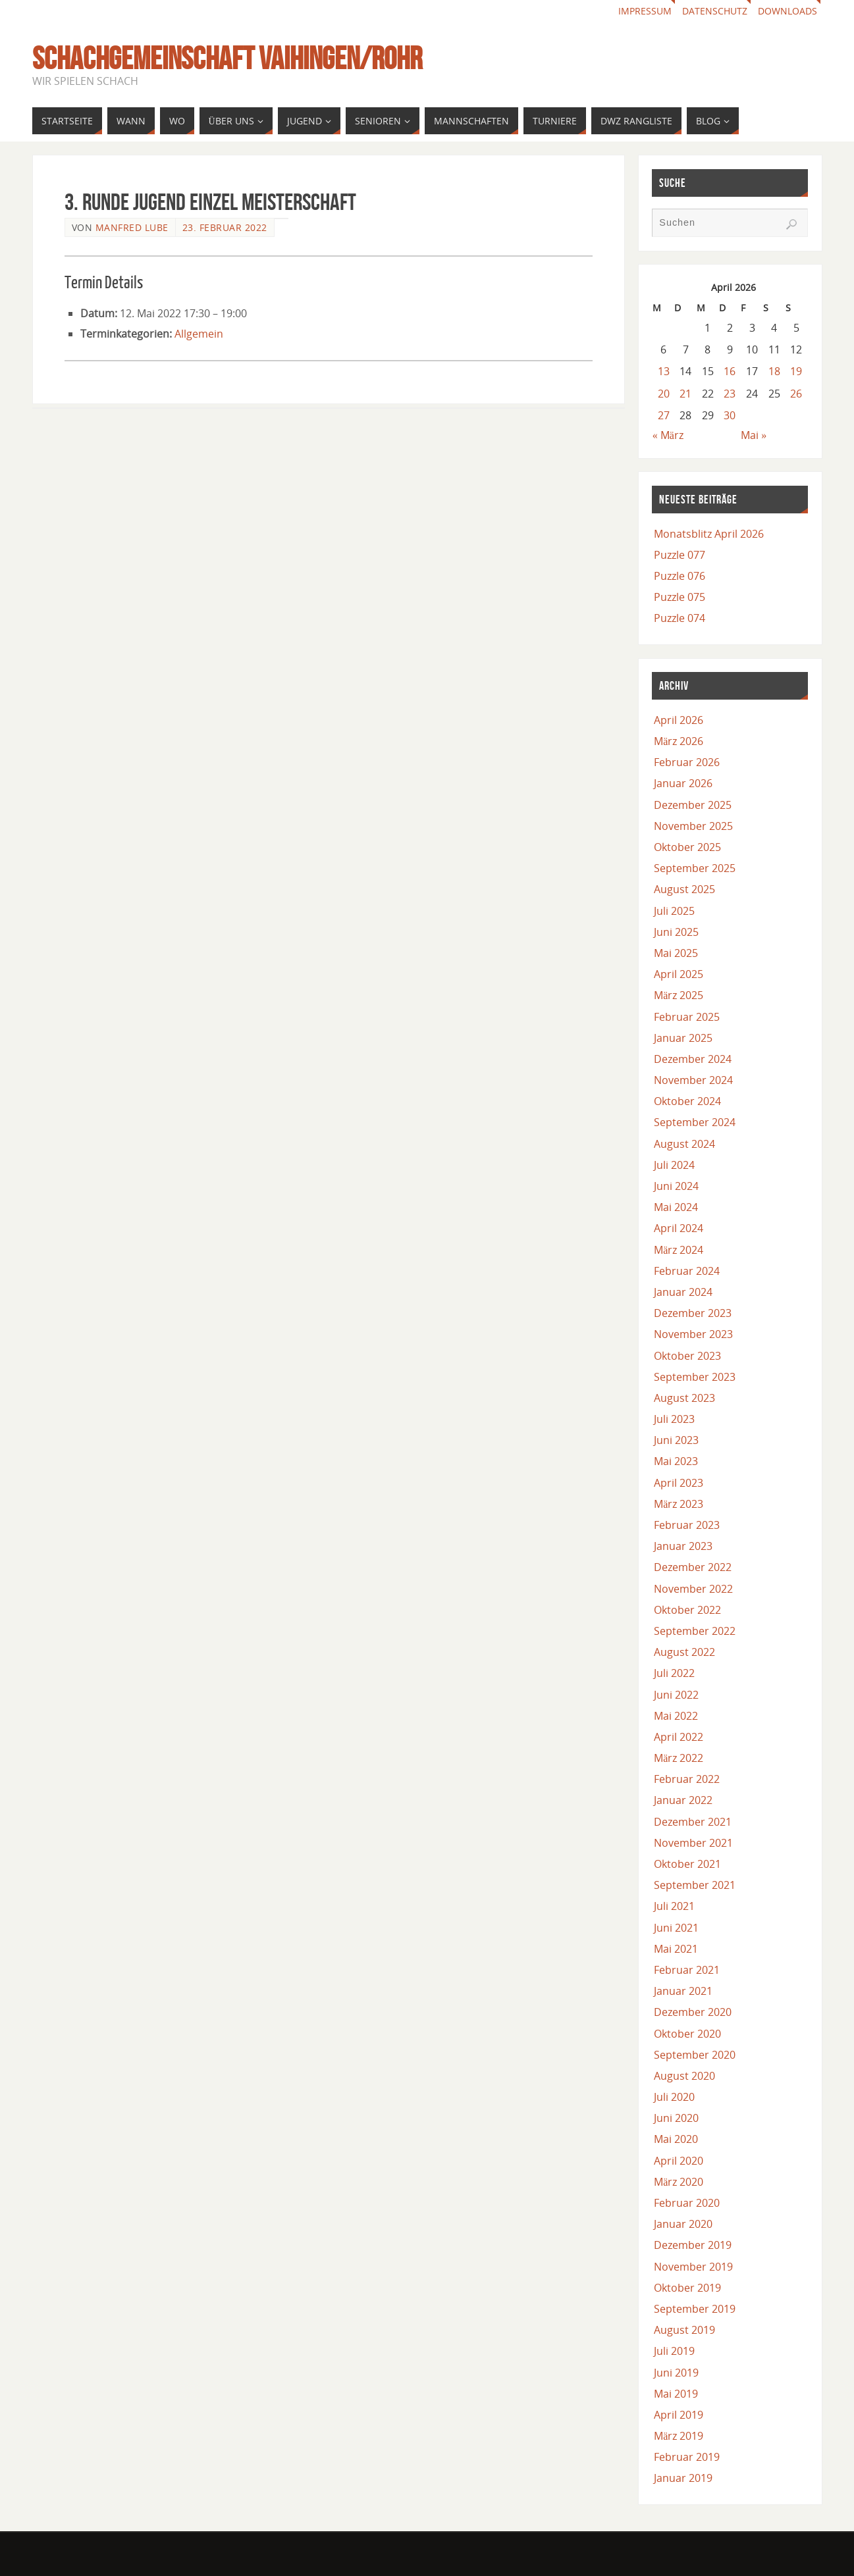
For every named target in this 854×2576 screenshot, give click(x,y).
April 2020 (678, 2160)
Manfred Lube (132, 227)
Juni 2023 (676, 1440)
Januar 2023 (683, 1546)
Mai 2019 (676, 2393)
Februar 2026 (687, 762)
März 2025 (678, 995)
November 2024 (693, 1080)
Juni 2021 (676, 1927)
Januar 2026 (683, 783)
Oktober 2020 (687, 2033)
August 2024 (684, 1144)
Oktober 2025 (687, 847)
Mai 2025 (676, 953)
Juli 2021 (674, 1906)
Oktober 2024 (687, 1101)
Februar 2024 (687, 1271)
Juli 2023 (674, 1419)
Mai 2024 (676, 1207)
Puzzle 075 (679, 597)
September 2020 (694, 2055)
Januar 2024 (683, 1292)
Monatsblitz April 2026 (709, 534)
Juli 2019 (674, 2351)
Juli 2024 (674, 1165)
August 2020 (684, 2076)
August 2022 (684, 1652)
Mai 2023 (676, 1461)
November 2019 (693, 2266)
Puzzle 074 (679, 618)
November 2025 (693, 826)
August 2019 (684, 2330)
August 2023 (684, 1398)
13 (664, 371)
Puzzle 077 (679, 555)
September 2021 (694, 1885)
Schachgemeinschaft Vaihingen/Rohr (227, 58)
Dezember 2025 (693, 805)
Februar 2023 (687, 1525)
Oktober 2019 (687, 2287)
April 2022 (678, 1737)
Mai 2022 (676, 1716)
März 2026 (678, 741)
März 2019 (678, 2436)
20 (664, 393)
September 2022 (694, 1631)
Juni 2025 (676, 932)
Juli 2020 (674, 2097)
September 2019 (694, 2309)
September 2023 (694, 1377)
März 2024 (678, 1250)
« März (668, 435)
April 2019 (678, 2415)
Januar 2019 (683, 2478)
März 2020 (678, 2182)
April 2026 (678, 720)
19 (796, 371)
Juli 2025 (674, 911)
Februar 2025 (687, 1017)
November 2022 (693, 1589)
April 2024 (678, 1228)
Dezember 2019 (693, 2245)
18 (774, 371)
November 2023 (693, 1334)
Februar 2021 (687, 1970)
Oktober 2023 (687, 1356)
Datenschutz (714, 11)
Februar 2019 (687, 2457)
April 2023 (678, 1483)
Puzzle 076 (679, 576)
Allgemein (198, 333)
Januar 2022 (683, 1800)
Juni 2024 (676, 1186)
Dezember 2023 (693, 1313)
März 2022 (678, 1758)
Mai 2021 (676, 1949)
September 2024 (694, 1122)
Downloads (787, 11)
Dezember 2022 (693, 1567)
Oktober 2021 (687, 1864)
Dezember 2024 (693, 1059)
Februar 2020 (687, 2203)
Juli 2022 (674, 1673)
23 (729, 393)
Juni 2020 (676, 2118)
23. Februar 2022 (224, 227)
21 (685, 393)
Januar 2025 (683, 1038)
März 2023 (678, 1504)
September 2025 (694, 868)
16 (729, 371)
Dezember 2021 (693, 1822)
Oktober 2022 (687, 1610)
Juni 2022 (676, 1694)
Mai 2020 (676, 2139)
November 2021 (693, 1843)
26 (796, 393)
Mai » (753, 435)
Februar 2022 (687, 1779)
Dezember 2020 (693, 2012)
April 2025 (678, 974)
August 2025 (684, 889)
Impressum (645, 11)
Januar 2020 (683, 2224)
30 (729, 415)
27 (664, 415)
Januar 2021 (683, 1991)
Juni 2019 (676, 2372)
